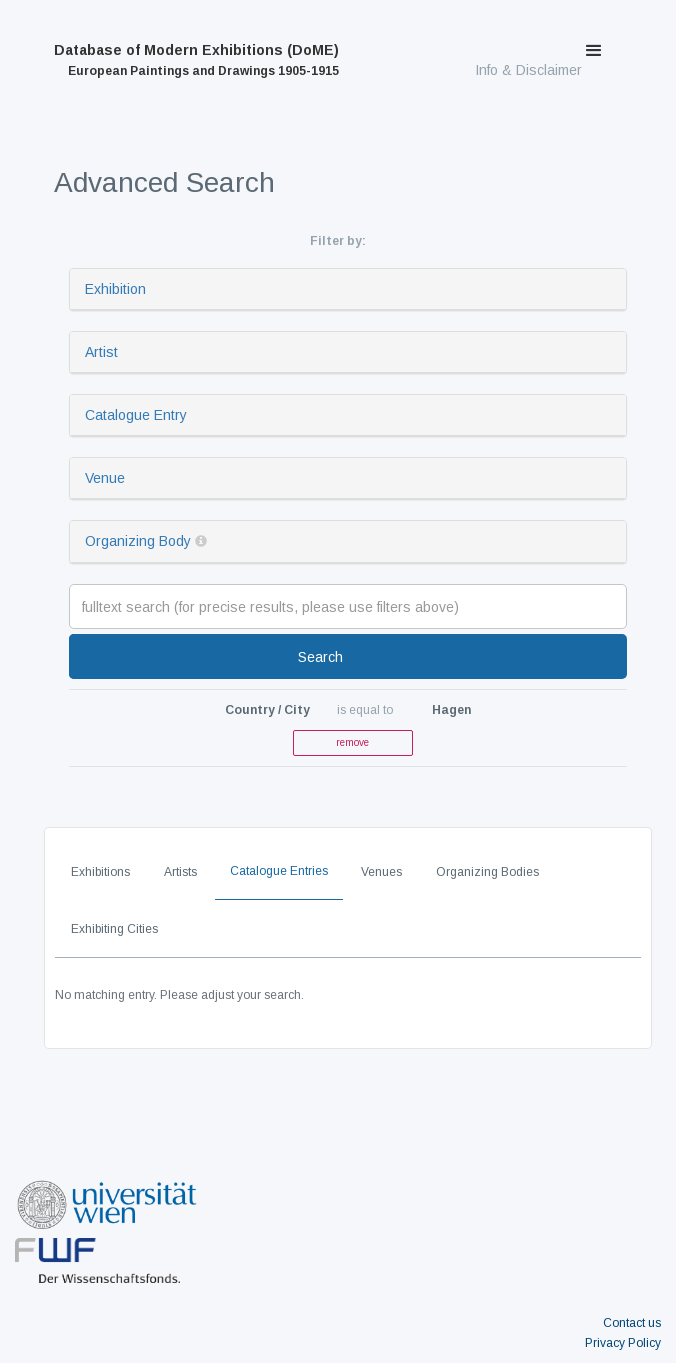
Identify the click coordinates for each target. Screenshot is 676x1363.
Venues (381, 872)
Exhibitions (100, 872)
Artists (180, 872)
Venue (105, 478)
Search (320, 657)
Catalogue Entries (279, 871)
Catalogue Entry (136, 415)
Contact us (632, 1323)
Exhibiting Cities (114, 929)
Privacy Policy (623, 1343)
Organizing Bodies (487, 872)
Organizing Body (138, 541)
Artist (101, 352)
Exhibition (115, 289)
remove (352, 742)
